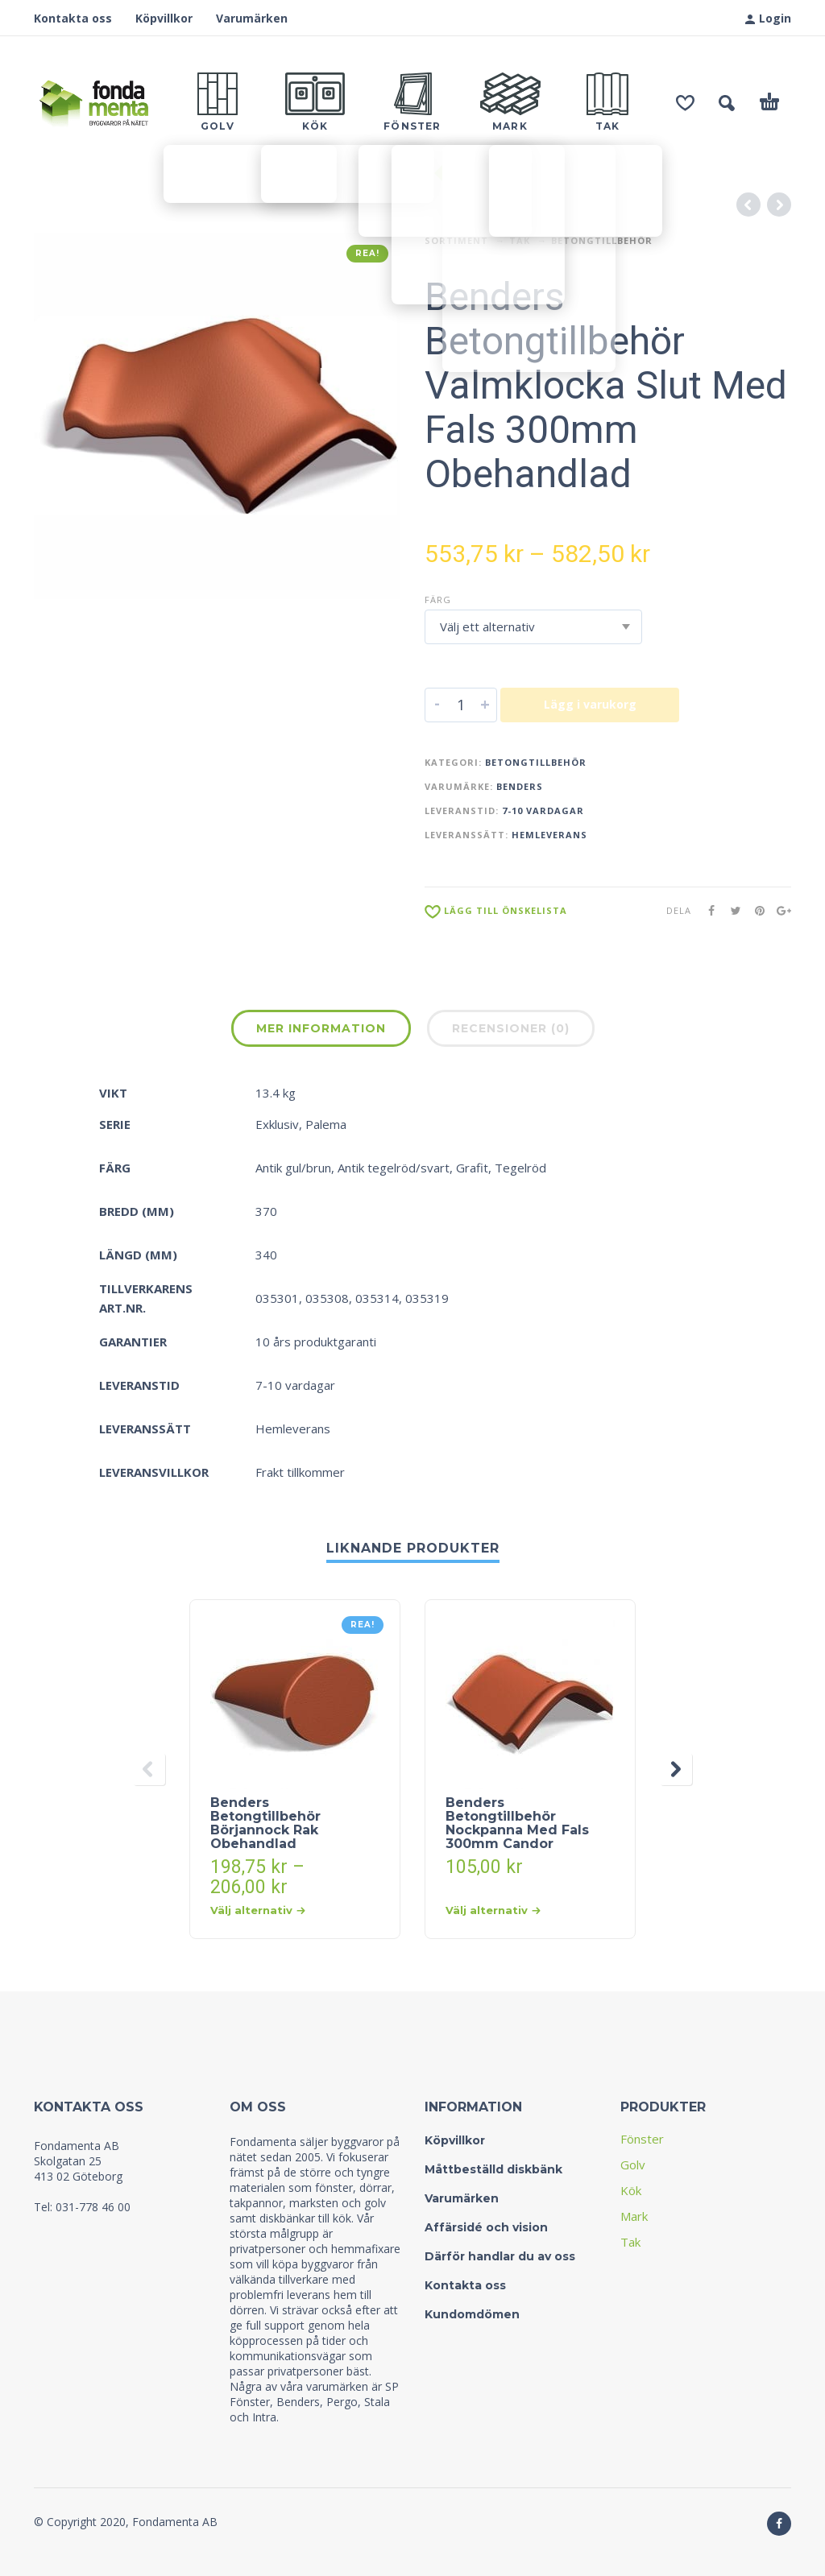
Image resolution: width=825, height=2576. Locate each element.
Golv (632, 2164)
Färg (438, 599)
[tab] (321, 1031)
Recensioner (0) (511, 1028)
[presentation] (149, 1769)
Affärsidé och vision (486, 2227)
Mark (634, 2216)
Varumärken (252, 18)
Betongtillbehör (602, 240)
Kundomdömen (472, 2314)
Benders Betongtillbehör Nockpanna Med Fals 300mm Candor (517, 1823)
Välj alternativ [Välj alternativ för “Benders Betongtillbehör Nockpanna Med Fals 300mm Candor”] (493, 1910)
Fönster (642, 2139)
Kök (630, 2190)
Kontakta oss (73, 18)
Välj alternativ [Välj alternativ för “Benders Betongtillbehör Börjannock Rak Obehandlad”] (257, 1910)
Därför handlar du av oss (500, 2256)
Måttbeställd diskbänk (493, 2169)
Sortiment (456, 240)
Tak (519, 240)
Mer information (321, 1028)
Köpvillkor (164, 18)
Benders (519, 786)
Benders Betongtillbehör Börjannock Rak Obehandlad (265, 1823)
